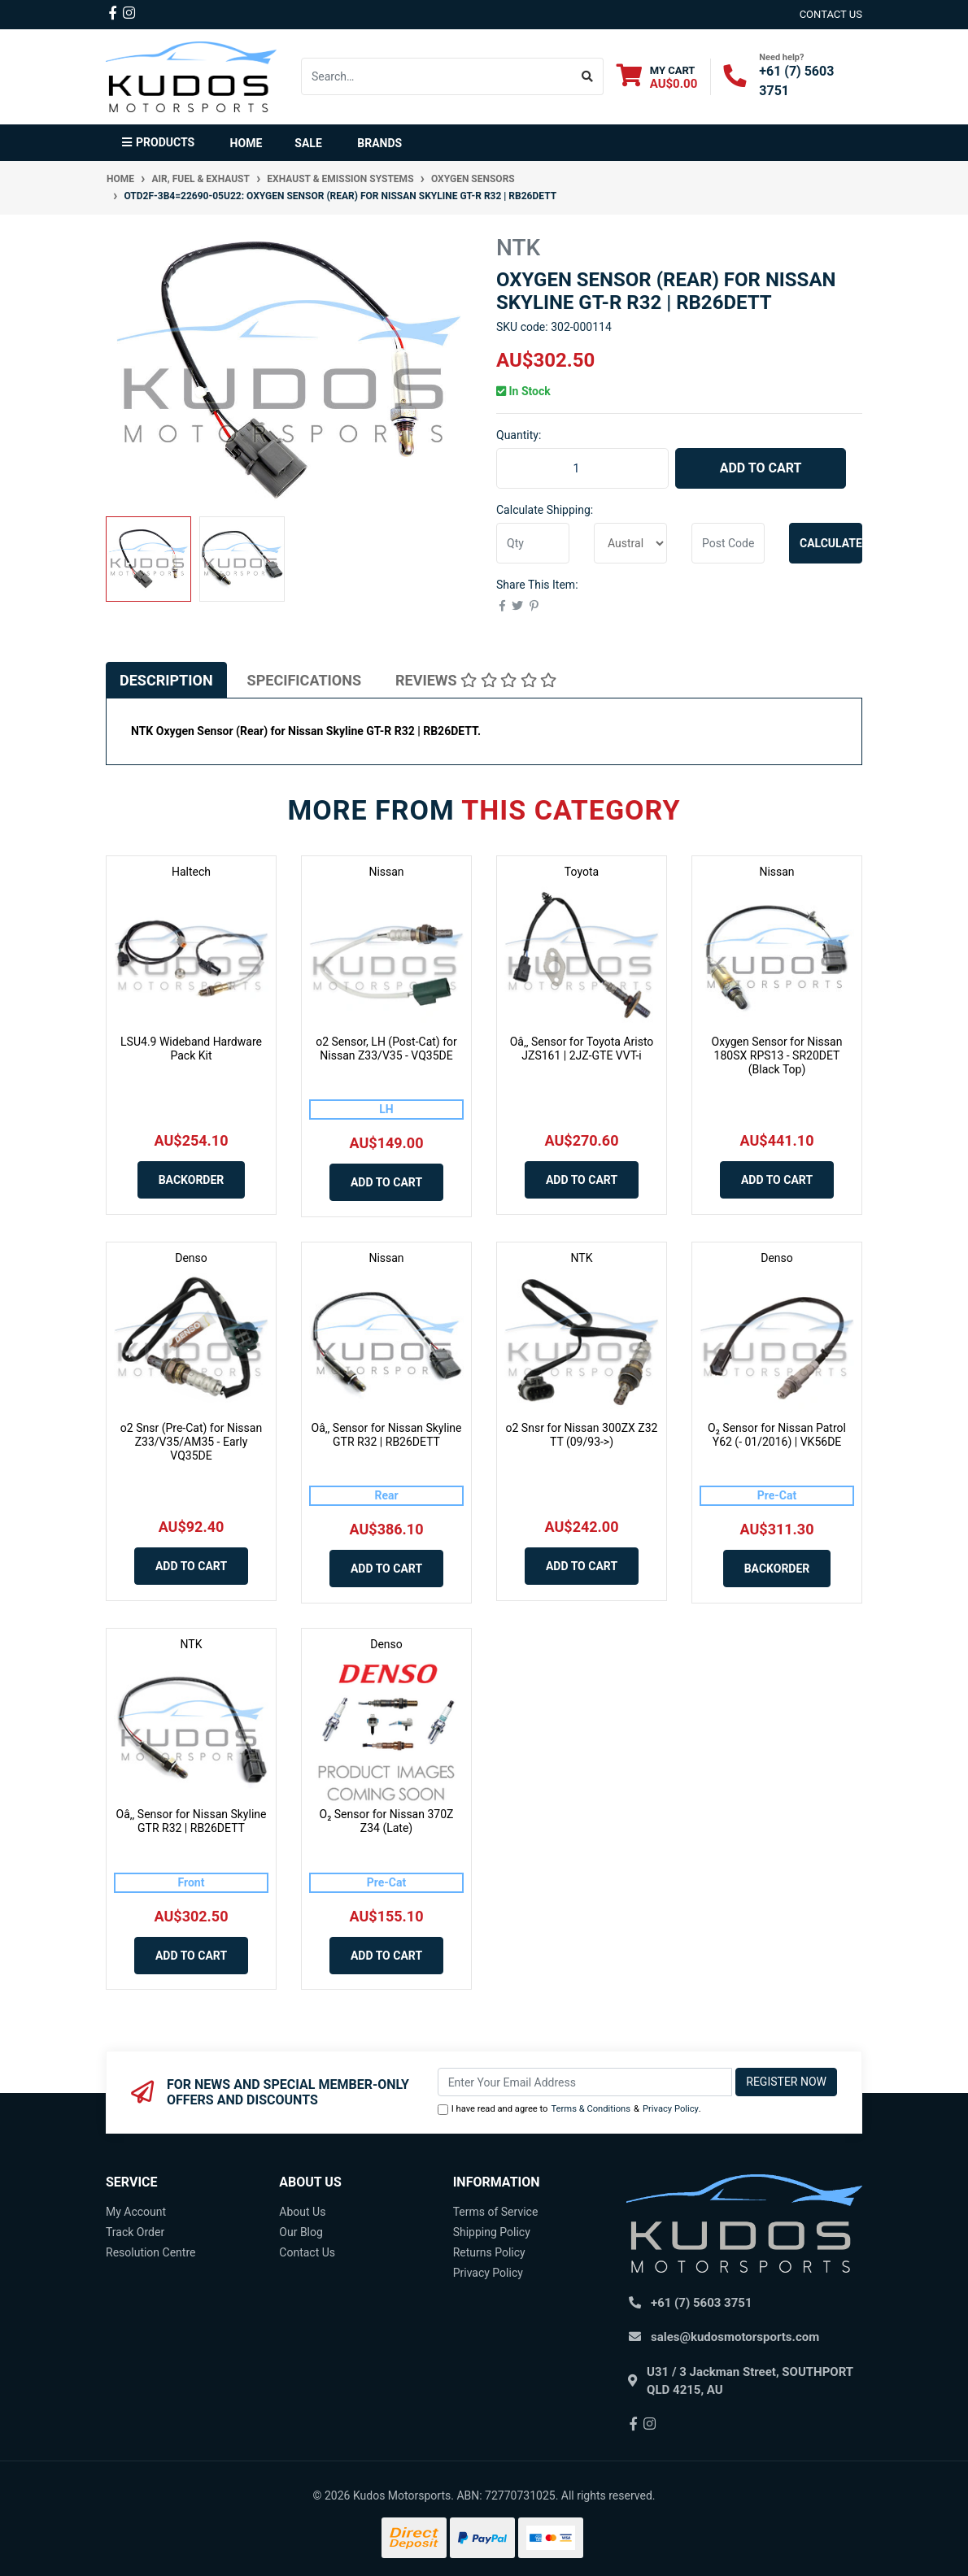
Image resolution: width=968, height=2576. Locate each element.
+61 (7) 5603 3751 (701, 2302)
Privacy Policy (671, 2109)
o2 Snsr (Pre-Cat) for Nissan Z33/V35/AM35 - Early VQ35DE (191, 1441)
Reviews (475, 680)
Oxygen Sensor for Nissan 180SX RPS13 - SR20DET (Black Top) (777, 1055)
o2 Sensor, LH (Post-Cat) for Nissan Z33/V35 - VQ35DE (386, 1048)
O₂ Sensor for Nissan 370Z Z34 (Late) (387, 1821)
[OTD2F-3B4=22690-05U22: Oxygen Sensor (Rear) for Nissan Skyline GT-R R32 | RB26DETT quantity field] (582, 468)
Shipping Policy (491, 2232)
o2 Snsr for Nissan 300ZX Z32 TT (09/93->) (582, 1434)
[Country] (630, 543)
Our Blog (301, 2232)
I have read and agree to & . (569, 2110)
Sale (307, 143)
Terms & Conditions (590, 2109)
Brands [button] (379, 143)
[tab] (166, 680)
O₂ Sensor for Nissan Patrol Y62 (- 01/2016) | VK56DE (777, 1434)
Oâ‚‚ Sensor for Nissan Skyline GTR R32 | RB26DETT (387, 1434)
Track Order (135, 2232)
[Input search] (437, 76)
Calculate (831, 543)
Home (246, 143)
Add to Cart (761, 468)
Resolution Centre (150, 2252)
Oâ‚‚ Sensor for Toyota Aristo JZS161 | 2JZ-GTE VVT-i (582, 1048)
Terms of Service (496, 2211)
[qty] (532, 543)
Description (166, 680)
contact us (831, 14)
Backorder (192, 1179)
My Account (136, 2211)
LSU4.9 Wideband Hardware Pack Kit (191, 1048)
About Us (302, 2211)
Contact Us (307, 2252)
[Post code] (728, 543)
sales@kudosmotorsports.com (735, 2337)
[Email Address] (585, 2082)
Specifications (304, 680)
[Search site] (588, 76)
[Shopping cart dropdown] (657, 77)
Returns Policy (489, 2252)
